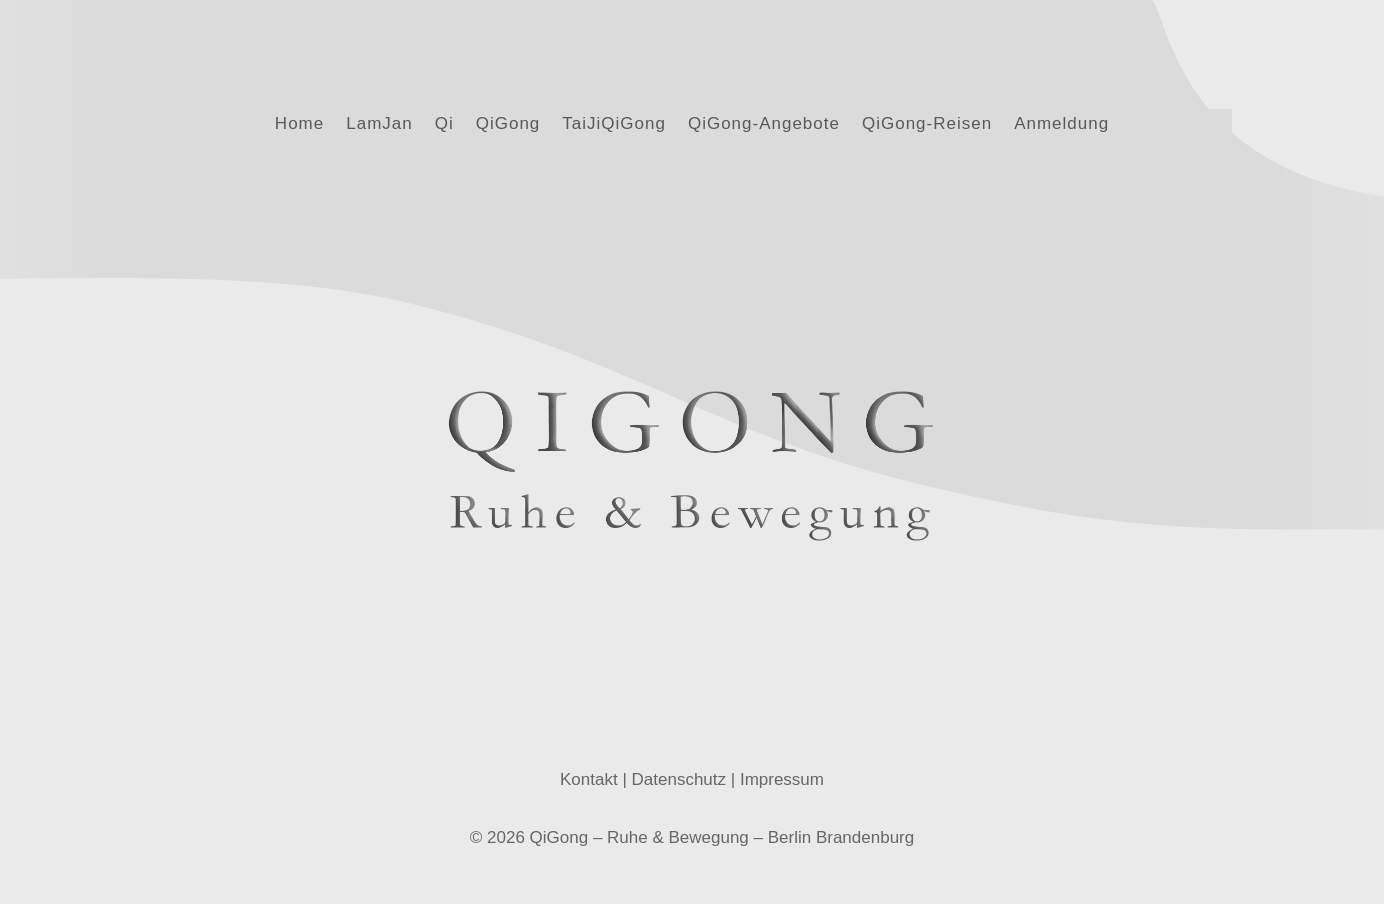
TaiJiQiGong (614, 125)
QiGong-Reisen (927, 125)
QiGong (508, 125)
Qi (444, 125)
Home (299, 125)
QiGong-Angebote (764, 125)
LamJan (379, 125)
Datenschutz (679, 756)
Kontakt (589, 756)
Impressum (782, 756)
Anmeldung (1061, 125)
